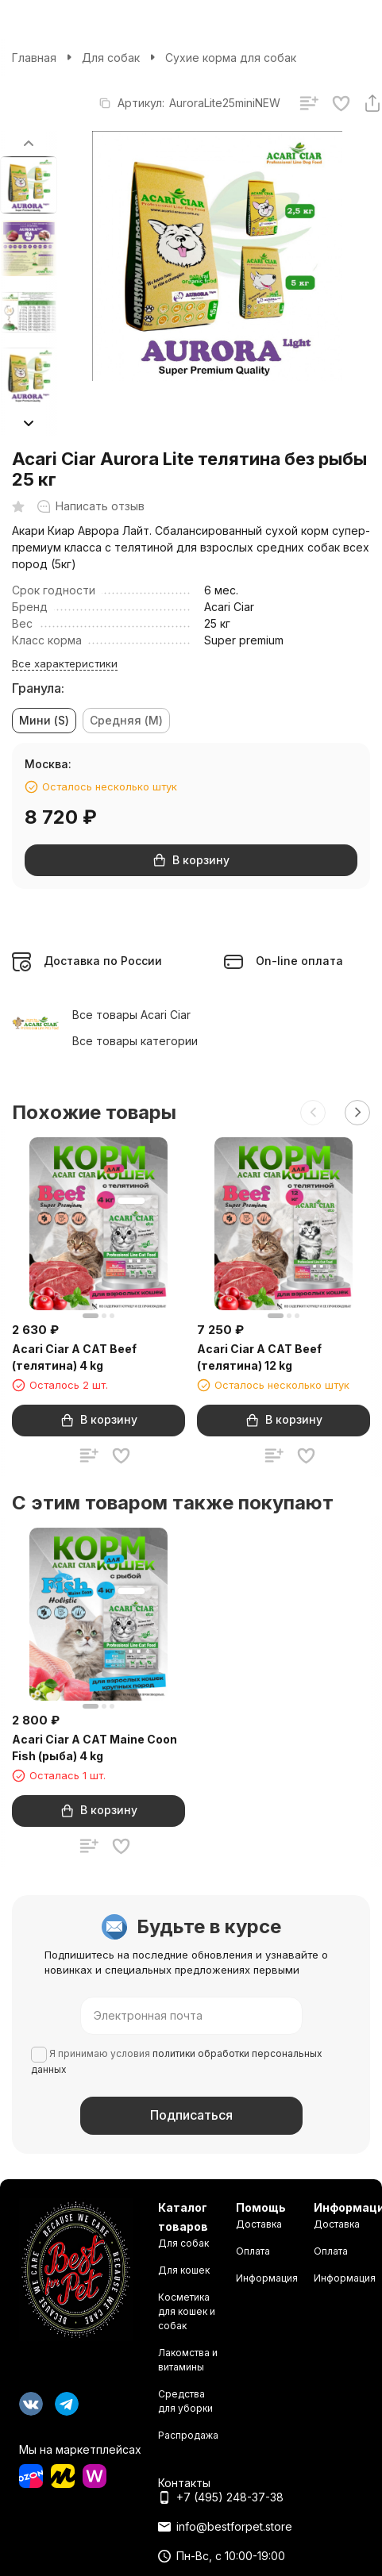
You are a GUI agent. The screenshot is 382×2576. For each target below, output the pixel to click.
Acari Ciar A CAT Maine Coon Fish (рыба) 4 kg (94, 1747)
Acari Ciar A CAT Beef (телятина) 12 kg (259, 1357)
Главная (34, 57)
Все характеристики (65, 663)
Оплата (253, 2251)
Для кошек (184, 2270)
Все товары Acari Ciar (131, 1014)
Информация (267, 2278)
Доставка (259, 2224)
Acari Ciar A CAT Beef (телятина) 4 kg (74, 1357)
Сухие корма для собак (230, 57)
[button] (28, 423)
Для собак (111, 57)
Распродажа (188, 2435)
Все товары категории (135, 1041)
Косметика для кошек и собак (186, 2311)
